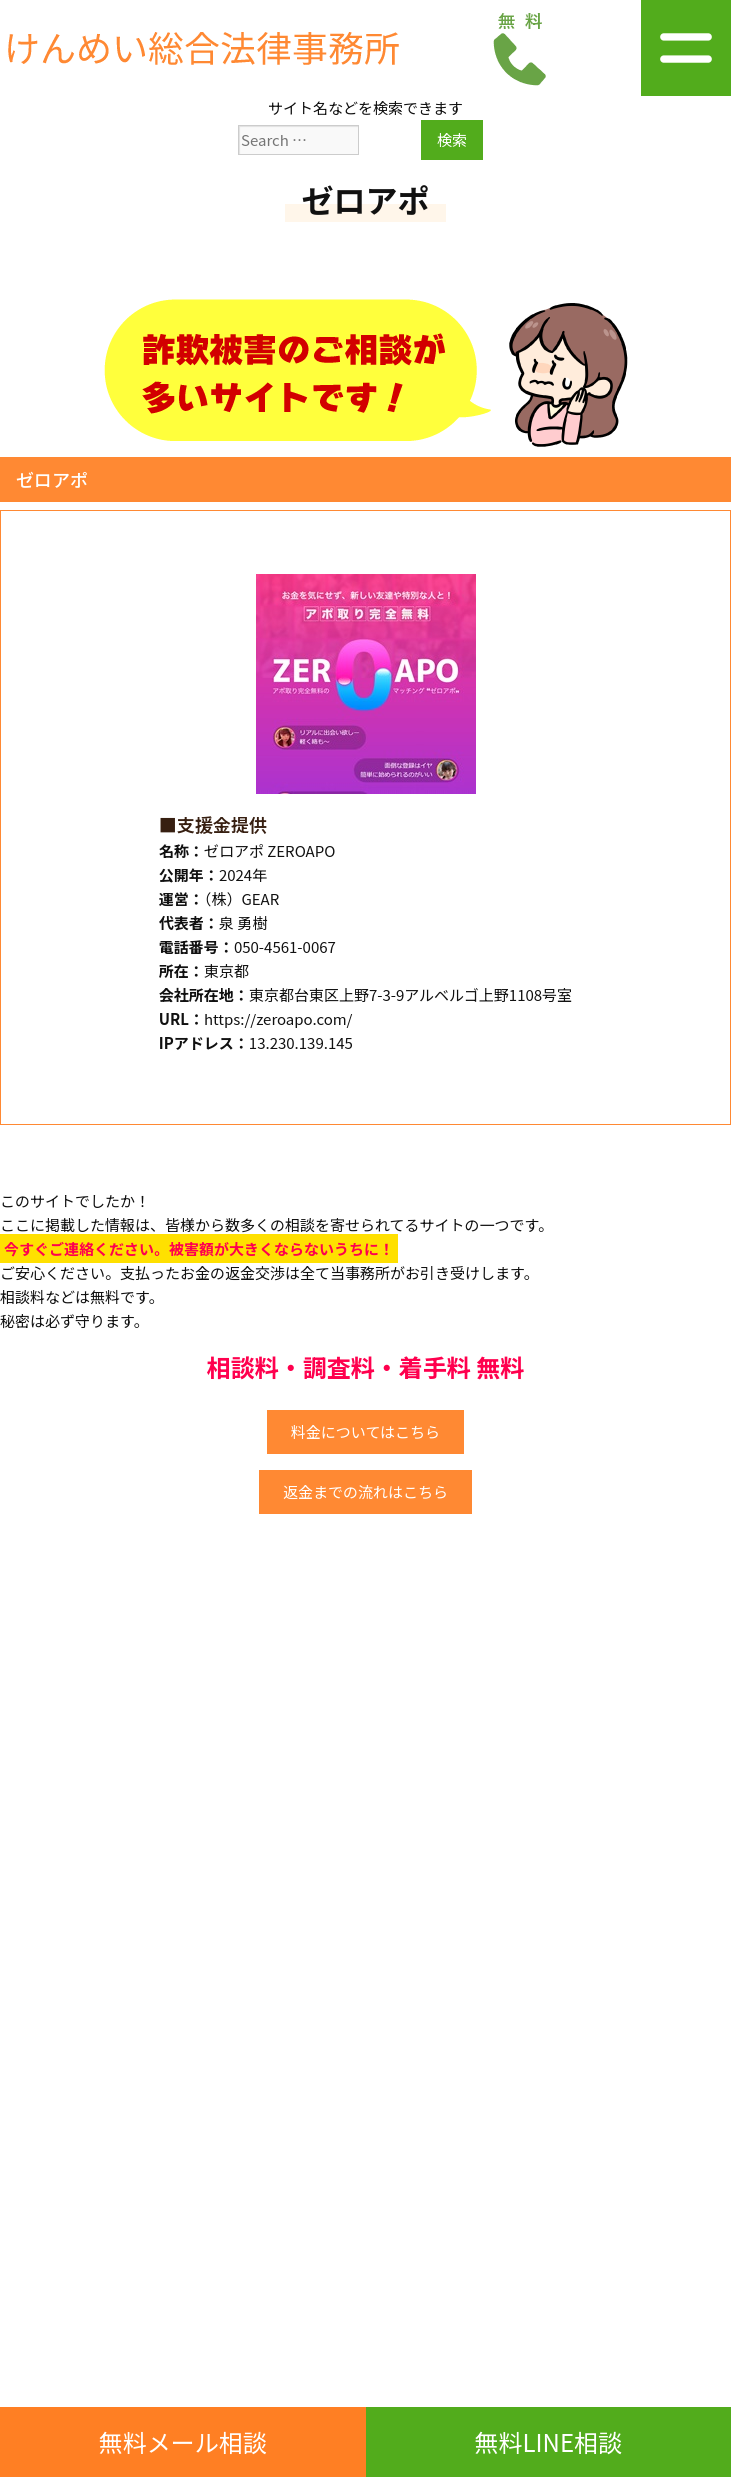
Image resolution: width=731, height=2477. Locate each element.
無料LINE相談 (548, 2441)
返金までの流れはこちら (365, 1491)
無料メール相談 (183, 2441)
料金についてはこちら (365, 1431)
